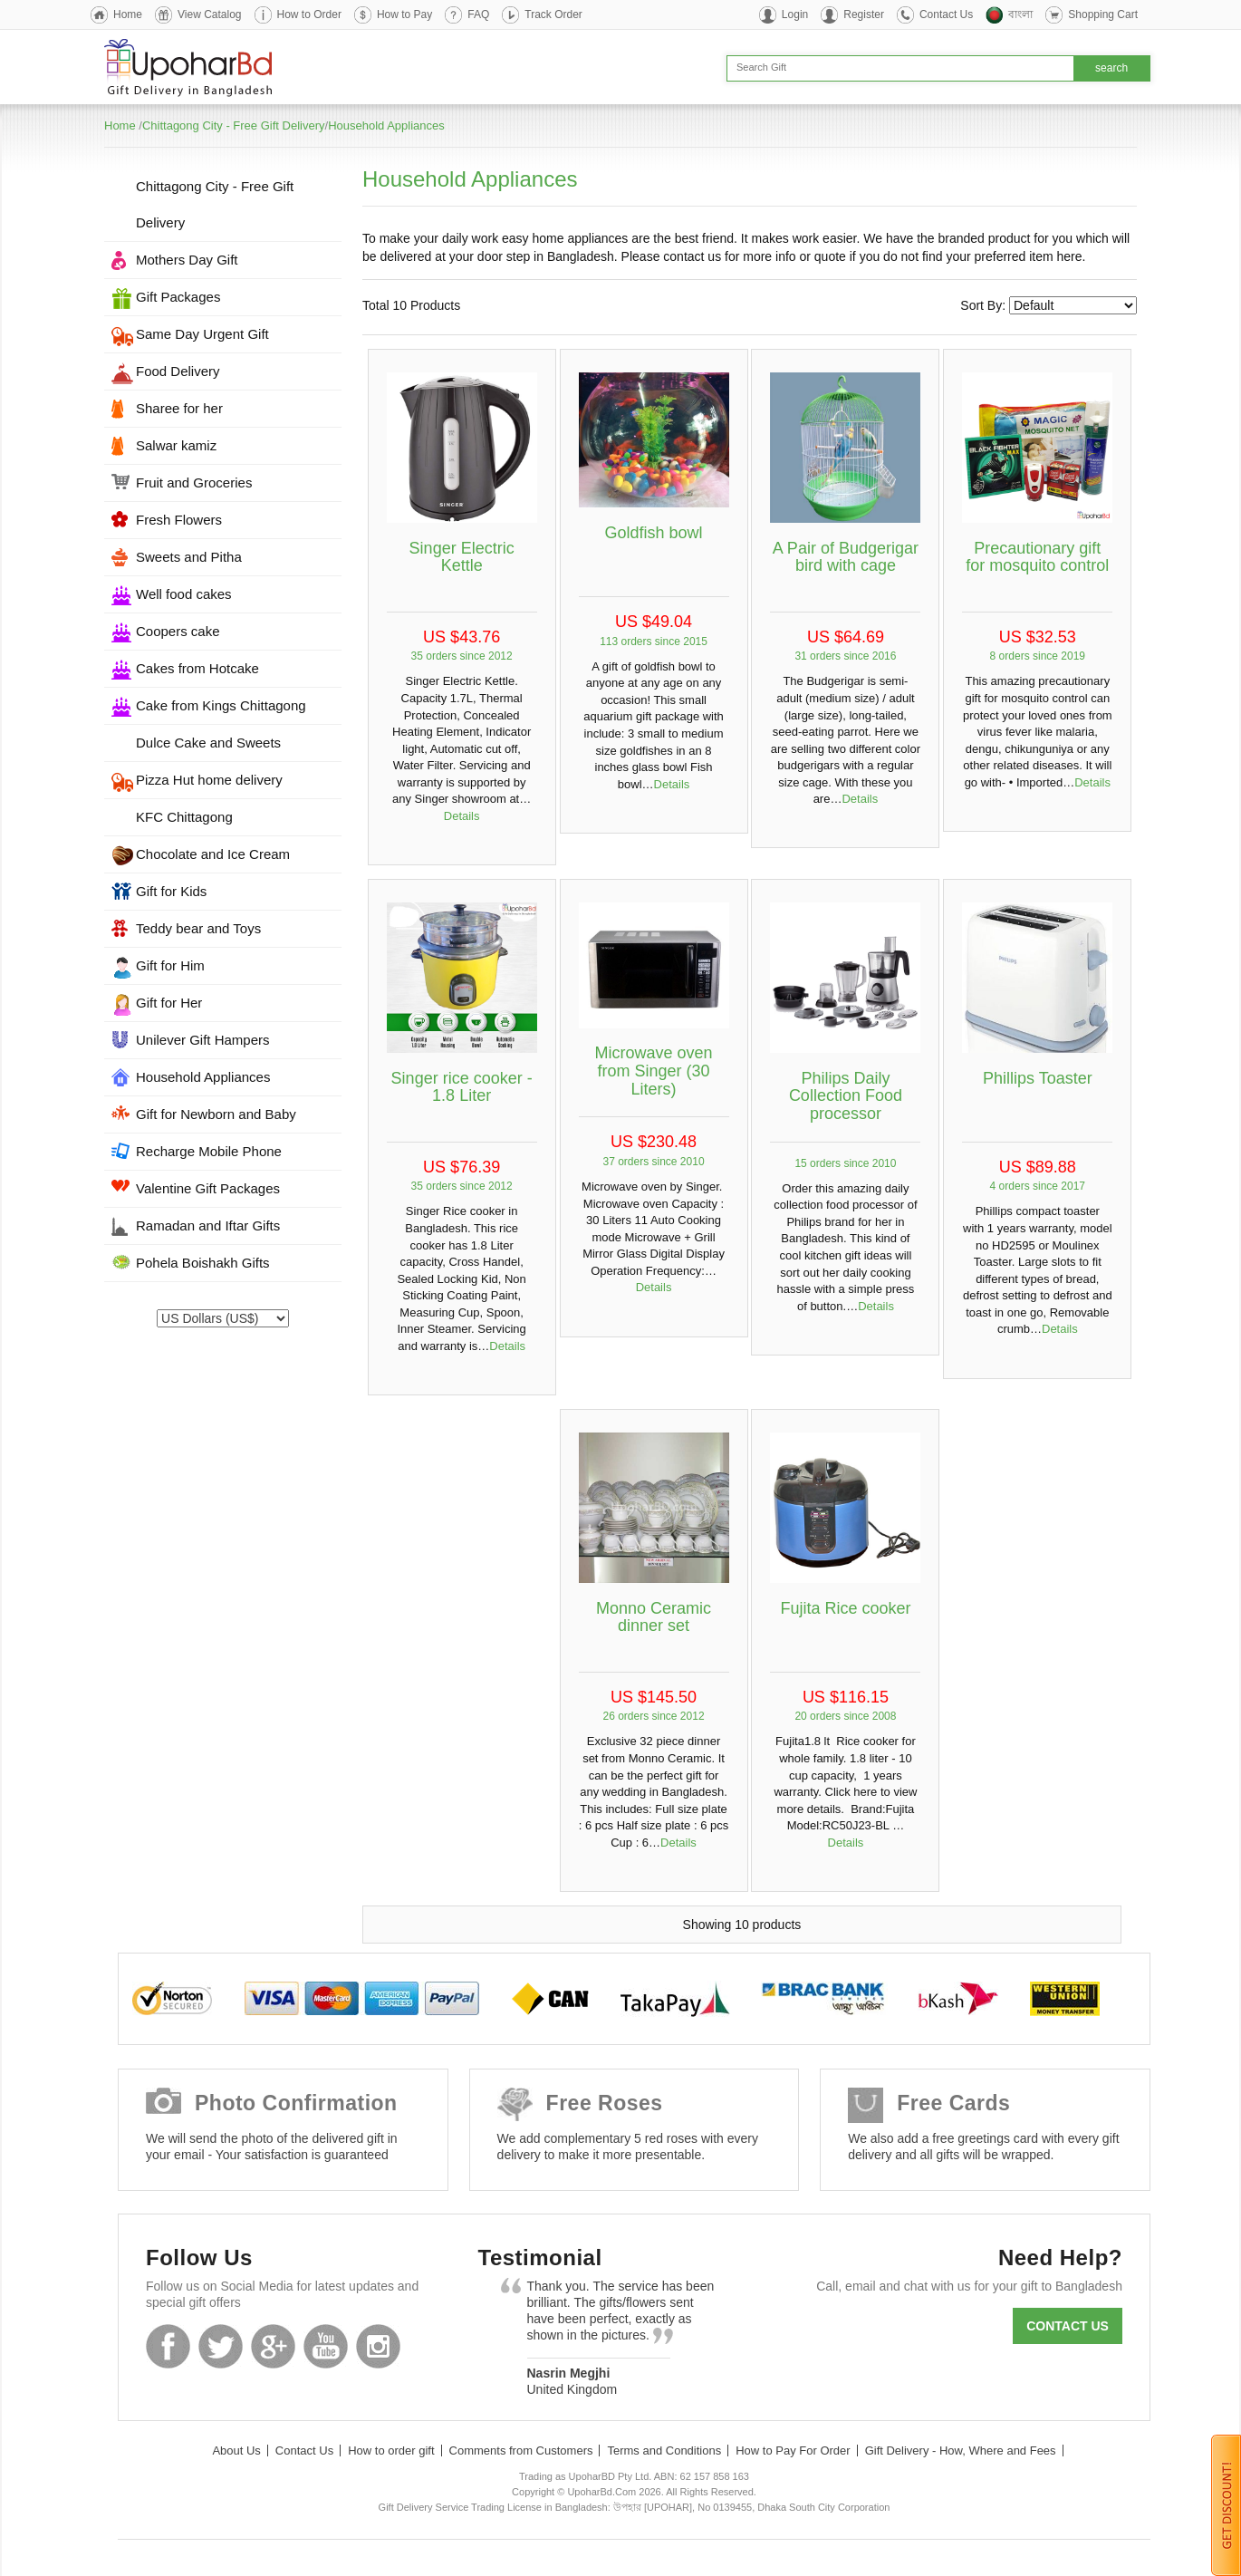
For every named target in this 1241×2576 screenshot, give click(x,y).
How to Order (309, 14)
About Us (236, 2450)
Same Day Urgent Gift (202, 334)
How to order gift (391, 2450)
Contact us (1067, 2326)
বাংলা (1020, 14)
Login (795, 14)
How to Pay (404, 14)
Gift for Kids (171, 891)
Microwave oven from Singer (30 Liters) (654, 1071)
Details (462, 816)
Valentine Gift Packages (208, 1188)
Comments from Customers (521, 2450)
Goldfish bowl (654, 533)
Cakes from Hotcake (197, 668)
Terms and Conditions (664, 2450)
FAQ (478, 14)
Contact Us (946, 14)
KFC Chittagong (184, 817)
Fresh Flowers (179, 519)
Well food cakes (184, 594)
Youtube (325, 2346)
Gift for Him (170, 965)
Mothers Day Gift (187, 259)
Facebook (168, 2346)
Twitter (220, 2346)
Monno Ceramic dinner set (653, 1617)
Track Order (553, 14)
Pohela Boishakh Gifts (203, 1262)
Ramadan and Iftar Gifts (208, 1225)
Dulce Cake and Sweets (208, 742)
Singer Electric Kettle (462, 557)
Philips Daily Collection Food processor (845, 1096)
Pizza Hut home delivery (209, 779)
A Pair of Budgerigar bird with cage (846, 557)
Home (127, 14)
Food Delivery (178, 371)
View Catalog (210, 14)
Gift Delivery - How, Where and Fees (960, 2450)
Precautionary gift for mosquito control (1037, 557)
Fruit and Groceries (194, 482)
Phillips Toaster (1037, 1078)
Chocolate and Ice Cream (213, 854)
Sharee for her (179, 408)
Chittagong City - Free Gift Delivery (233, 125)
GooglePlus (273, 2346)
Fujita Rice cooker (845, 1608)
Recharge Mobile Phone (209, 1151)
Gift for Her (169, 1002)
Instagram (378, 2346)
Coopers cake (178, 631)
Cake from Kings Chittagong (221, 705)
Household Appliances (386, 125)
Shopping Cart (1103, 14)
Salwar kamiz (176, 445)
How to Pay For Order (793, 2450)
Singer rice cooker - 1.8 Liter (462, 1087)
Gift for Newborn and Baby (216, 1114)
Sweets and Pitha (189, 556)
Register (863, 14)
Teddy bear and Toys (198, 928)
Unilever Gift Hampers (203, 1039)
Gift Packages (178, 296)
